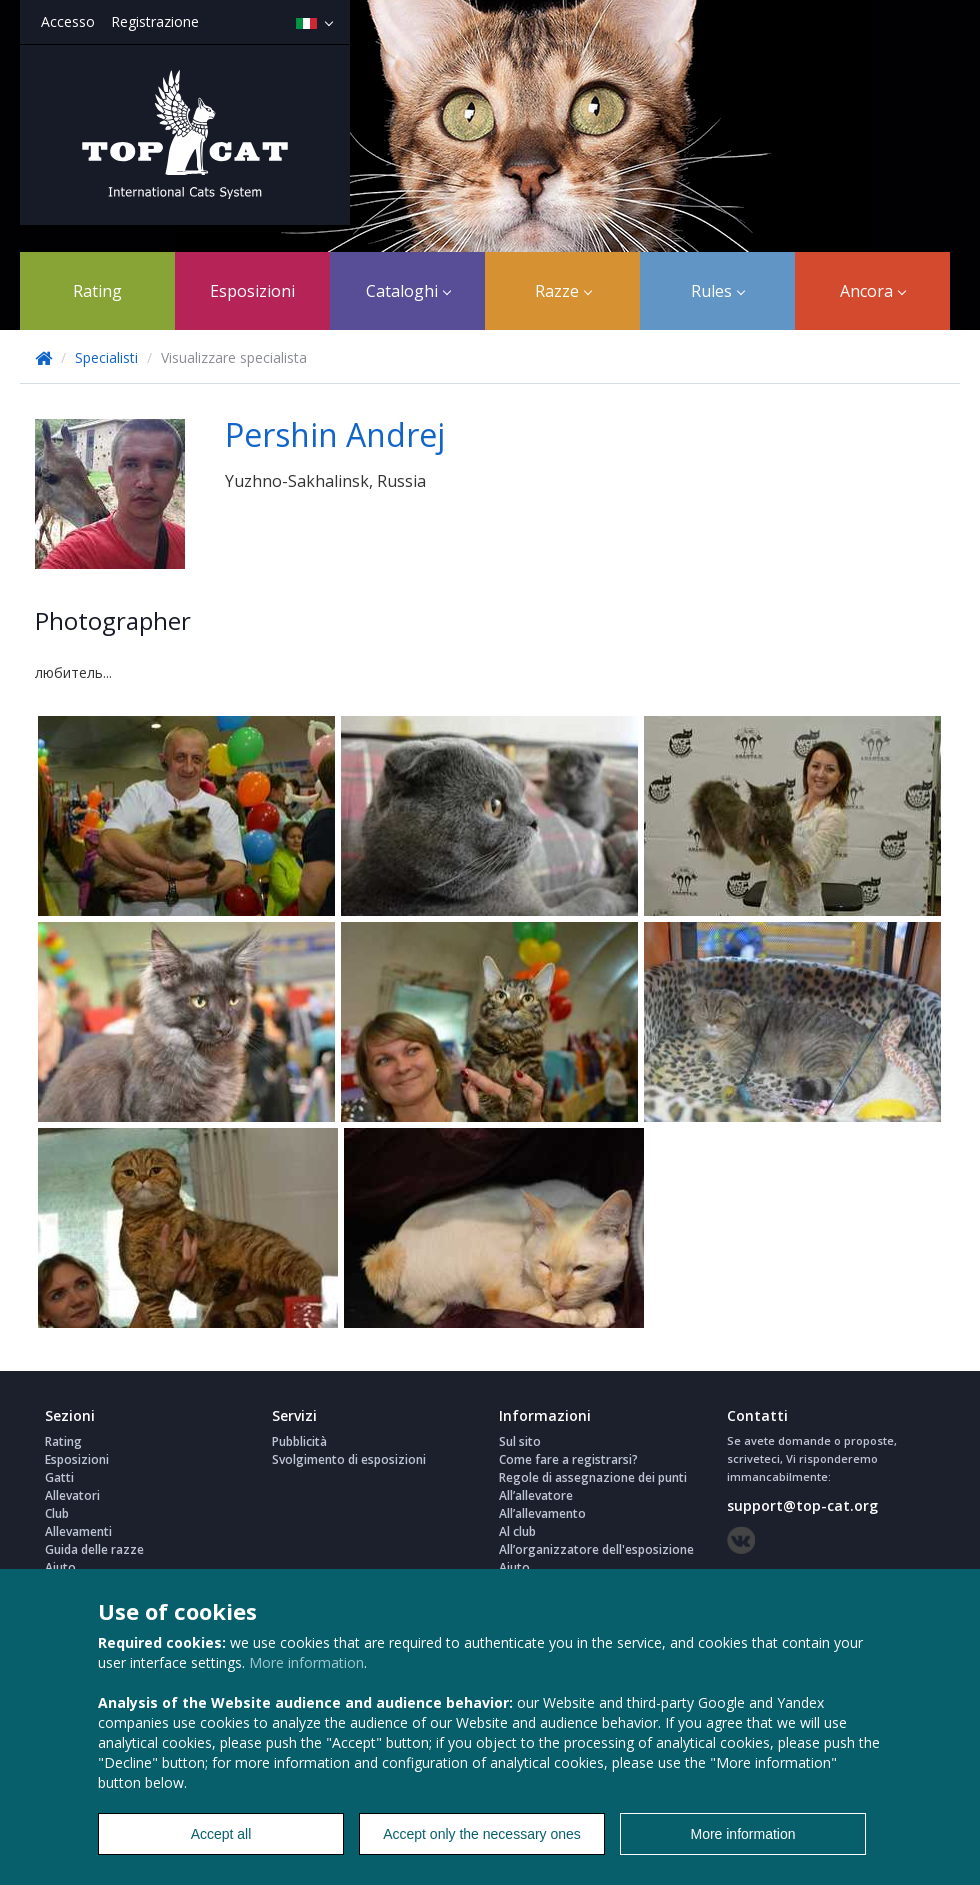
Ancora (873, 291)
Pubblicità (299, 1441)
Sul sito (520, 1441)
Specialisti (108, 357)
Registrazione (155, 21)
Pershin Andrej (335, 434)
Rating (97, 291)
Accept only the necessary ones (482, 1834)
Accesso (68, 21)
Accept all (221, 1834)
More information (306, 1662)
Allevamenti (78, 1531)
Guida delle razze (94, 1549)
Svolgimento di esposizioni (349, 1459)
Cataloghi (408, 291)
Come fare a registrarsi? (568, 1459)
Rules (718, 291)
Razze (563, 291)
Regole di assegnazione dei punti (593, 1477)
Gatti (59, 1477)
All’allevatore (536, 1495)
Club (57, 1513)
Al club (517, 1531)
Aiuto (60, 1567)
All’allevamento (542, 1513)
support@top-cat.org (802, 1505)
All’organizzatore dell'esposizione (596, 1549)
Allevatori (72, 1495)
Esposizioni (252, 291)
